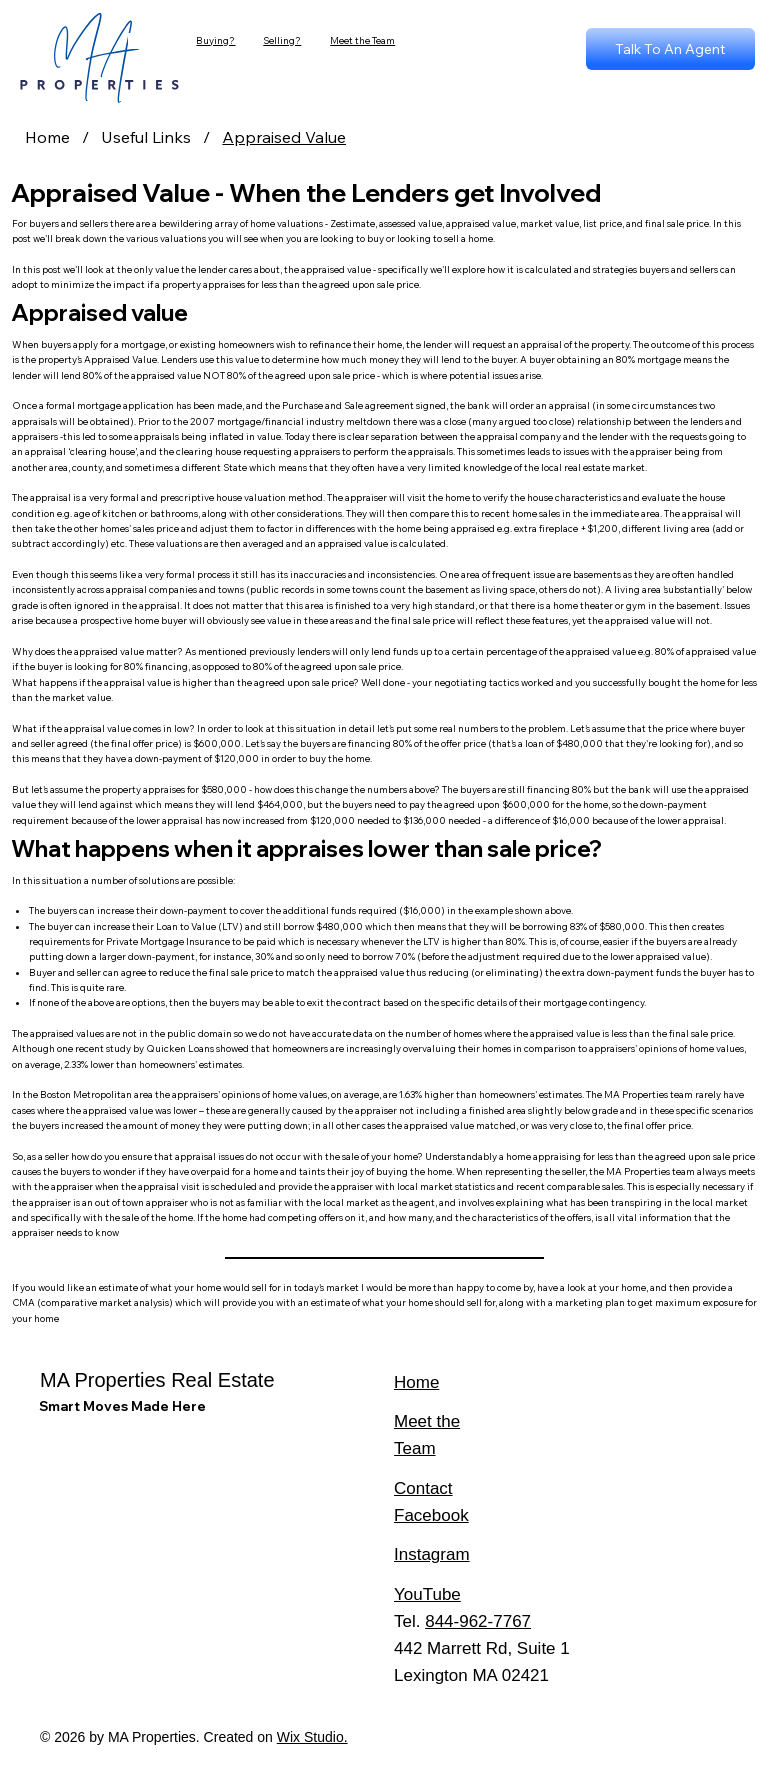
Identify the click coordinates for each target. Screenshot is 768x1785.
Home (416, 1382)
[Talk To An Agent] (670, 49)
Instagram (432, 1554)
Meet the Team (362, 40)
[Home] (47, 137)
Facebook (431, 1515)
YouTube (427, 1594)
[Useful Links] (146, 137)
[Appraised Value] (284, 137)
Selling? (282, 40)
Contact (423, 1488)
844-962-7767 (478, 1621)
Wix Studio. (312, 1737)
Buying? (215, 40)
